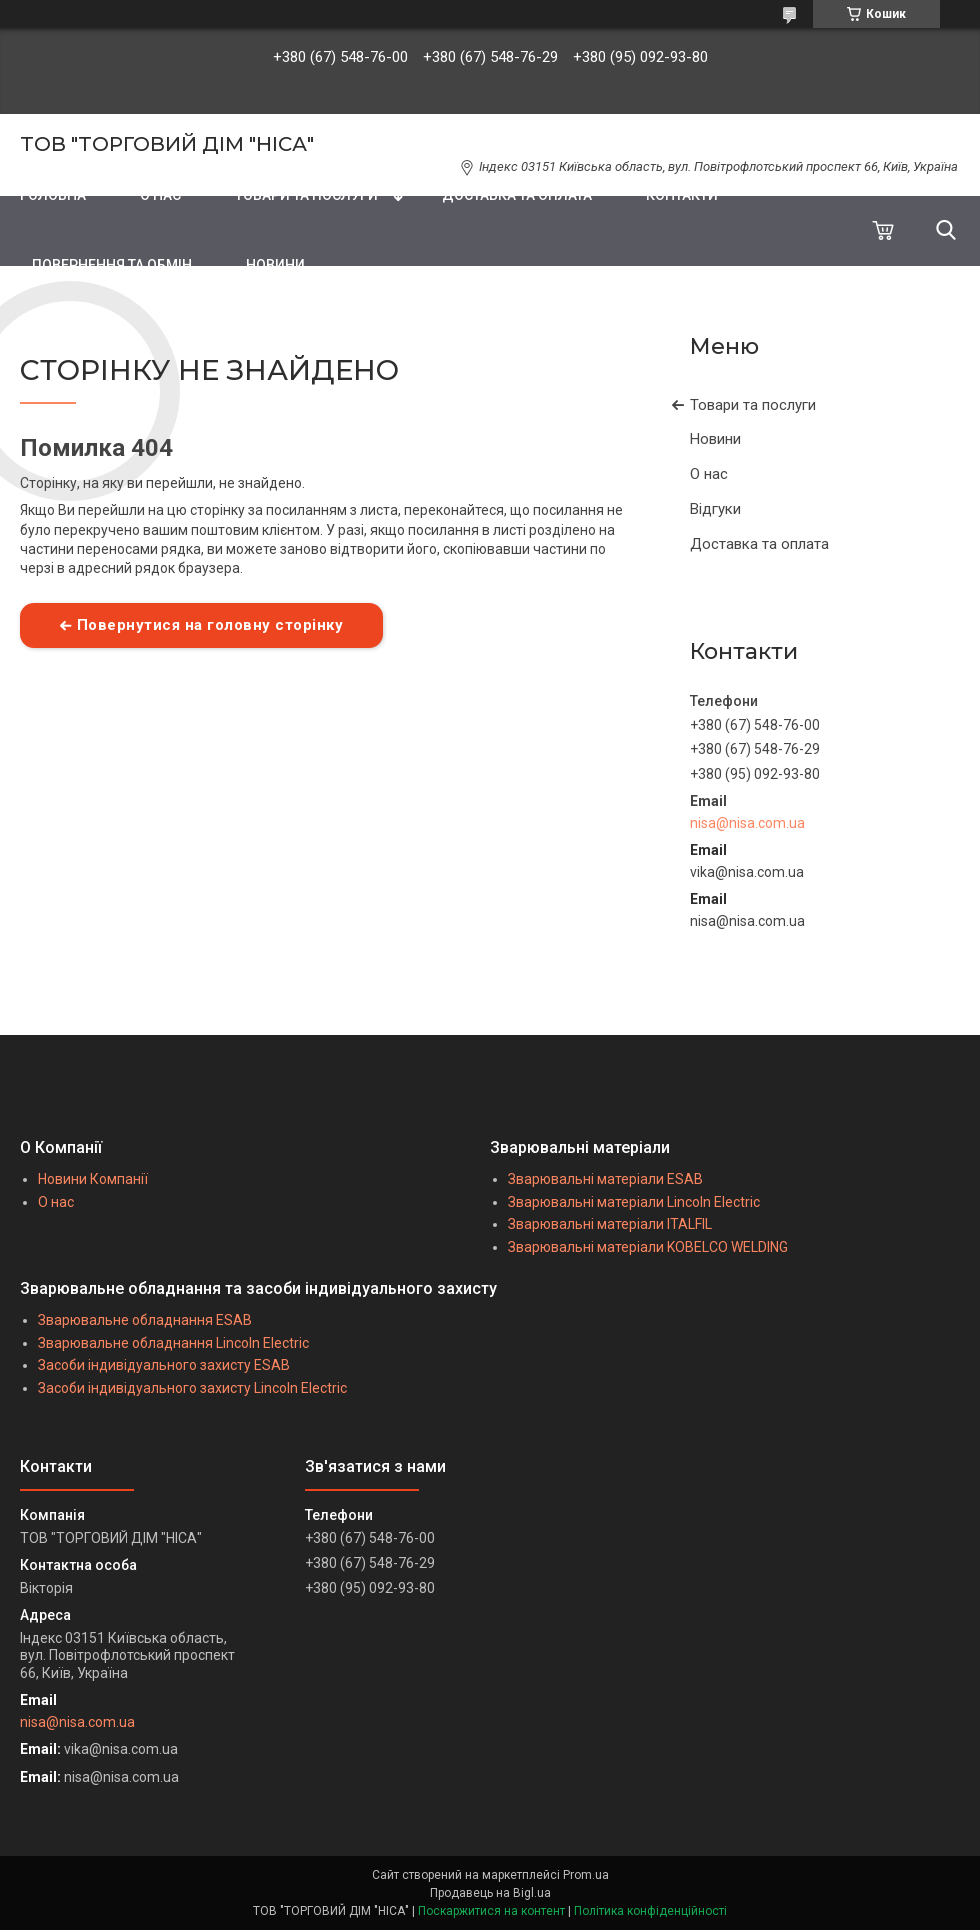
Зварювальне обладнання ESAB (145, 1320)
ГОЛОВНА (53, 195)
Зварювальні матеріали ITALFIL (610, 1224)
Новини (715, 439)
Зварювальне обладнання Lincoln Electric (173, 1343)
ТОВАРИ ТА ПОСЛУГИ (306, 195)
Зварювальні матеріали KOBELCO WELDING (648, 1247)
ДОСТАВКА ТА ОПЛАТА (517, 195)
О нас (709, 474)
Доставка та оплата (759, 544)
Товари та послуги (753, 405)
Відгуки (715, 509)
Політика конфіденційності (650, 1911)
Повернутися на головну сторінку (210, 625)
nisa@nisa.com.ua (747, 823)
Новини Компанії (93, 1179)
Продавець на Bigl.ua (490, 1893)
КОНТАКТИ (682, 195)
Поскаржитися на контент (491, 1911)
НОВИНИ (275, 265)
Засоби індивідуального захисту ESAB (164, 1365)
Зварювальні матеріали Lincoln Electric (634, 1202)
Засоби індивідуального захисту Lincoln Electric (192, 1388)
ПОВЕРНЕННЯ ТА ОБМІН (112, 265)
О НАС (160, 195)
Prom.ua (586, 1875)
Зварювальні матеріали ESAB (605, 1179)
